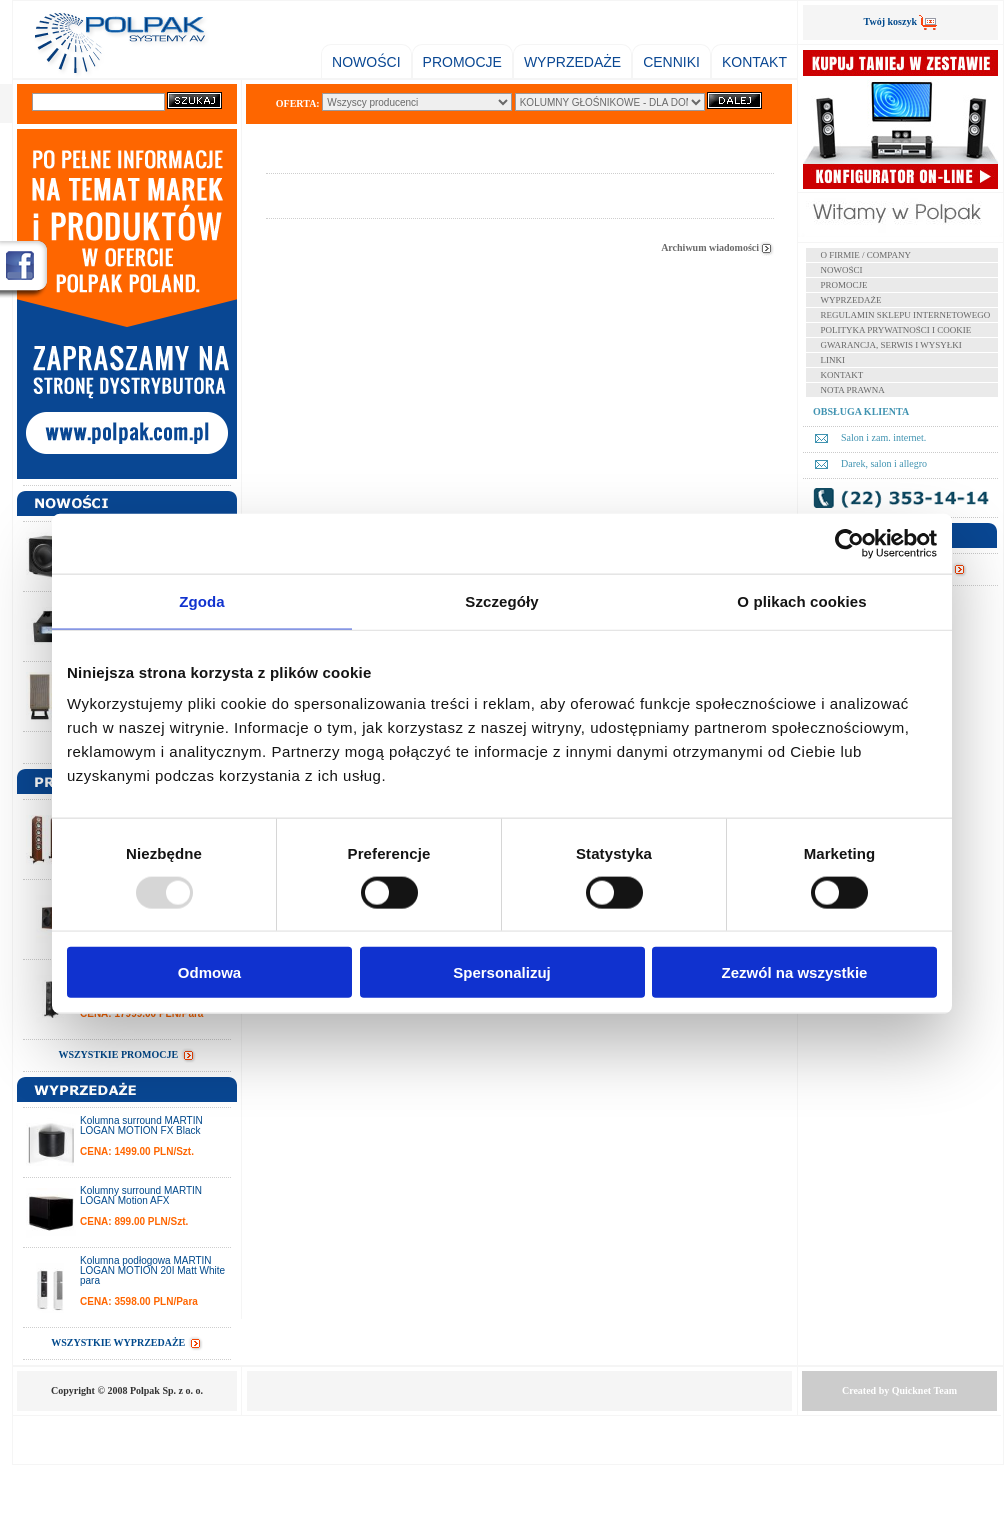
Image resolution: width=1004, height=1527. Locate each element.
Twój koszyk (901, 21)
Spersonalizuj (502, 972)
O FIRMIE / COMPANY (866, 255)
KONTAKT (754, 62)
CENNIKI (671, 62)
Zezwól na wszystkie (795, 972)
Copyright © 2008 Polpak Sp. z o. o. (127, 1390)
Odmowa (209, 972)
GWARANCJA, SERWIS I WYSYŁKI (891, 345)
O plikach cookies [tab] (801, 600)
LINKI (833, 360)
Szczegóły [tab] (501, 600)
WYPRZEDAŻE (572, 62)
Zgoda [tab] (202, 600)
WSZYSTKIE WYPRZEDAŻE (127, 1342)
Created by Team (899, 1390)
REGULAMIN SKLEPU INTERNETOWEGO (906, 315)
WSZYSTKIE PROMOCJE (126, 1054)
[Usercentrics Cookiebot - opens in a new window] (849, 543)
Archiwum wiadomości (717, 247)
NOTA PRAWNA (853, 390)
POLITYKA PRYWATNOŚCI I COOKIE (896, 330)
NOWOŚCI (366, 62)
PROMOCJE (462, 62)
